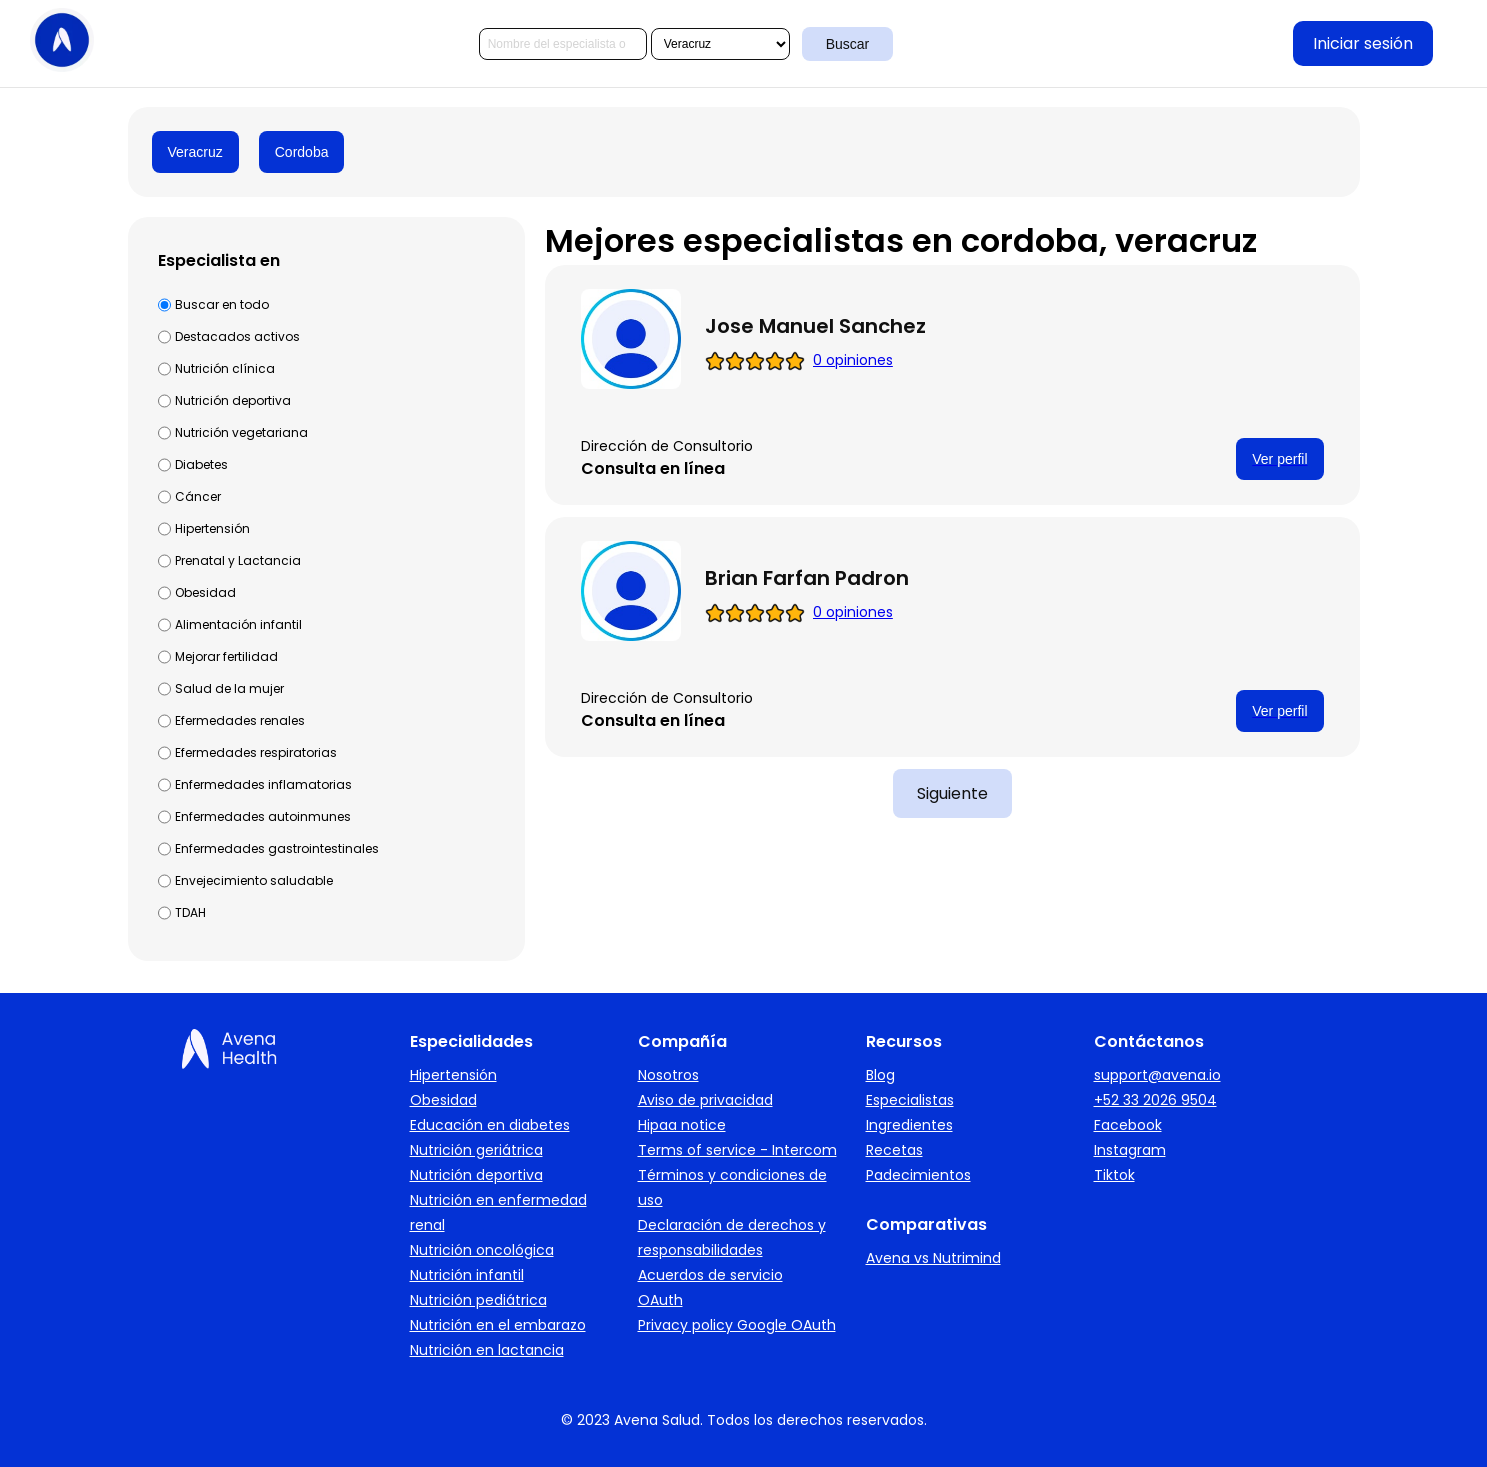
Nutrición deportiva (233, 400)
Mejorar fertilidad (226, 656)
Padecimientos (918, 1175)
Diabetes (201, 464)
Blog (880, 1075)
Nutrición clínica (225, 368)
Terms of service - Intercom (737, 1150)
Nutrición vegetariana (241, 432)
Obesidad (205, 592)
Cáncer (198, 496)
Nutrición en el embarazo (498, 1325)
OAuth (660, 1300)
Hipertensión (212, 528)
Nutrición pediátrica (478, 1300)
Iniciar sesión (1363, 43)
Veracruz (195, 152)
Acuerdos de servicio (710, 1275)
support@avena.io (1157, 1075)
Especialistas (910, 1100)
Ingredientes (909, 1125)
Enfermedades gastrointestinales (277, 848)
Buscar (848, 44)
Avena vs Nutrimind (933, 1258)
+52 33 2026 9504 (1155, 1100)
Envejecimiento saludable (254, 880)
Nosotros (668, 1075)
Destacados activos (237, 336)
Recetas (894, 1150)
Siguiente (952, 793)
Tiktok (1114, 1175)
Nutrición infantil (467, 1275)
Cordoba (302, 152)
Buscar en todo (222, 304)
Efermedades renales (240, 720)
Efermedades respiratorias (256, 752)
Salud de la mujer (229, 688)
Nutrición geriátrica (476, 1150)
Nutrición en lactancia (487, 1350)
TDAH (190, 912)
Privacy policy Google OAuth (737, 1325)
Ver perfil (1279, 459)
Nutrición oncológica (482, 1250)
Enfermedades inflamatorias (263, 784)
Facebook (1128, 1125)
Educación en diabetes (490, 1125)
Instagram (1130, 1150)
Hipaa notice (682, 1125)
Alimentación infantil (238, 624)
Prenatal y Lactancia (238, 560)
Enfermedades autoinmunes (263, 816)
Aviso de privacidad (705, 1100)
